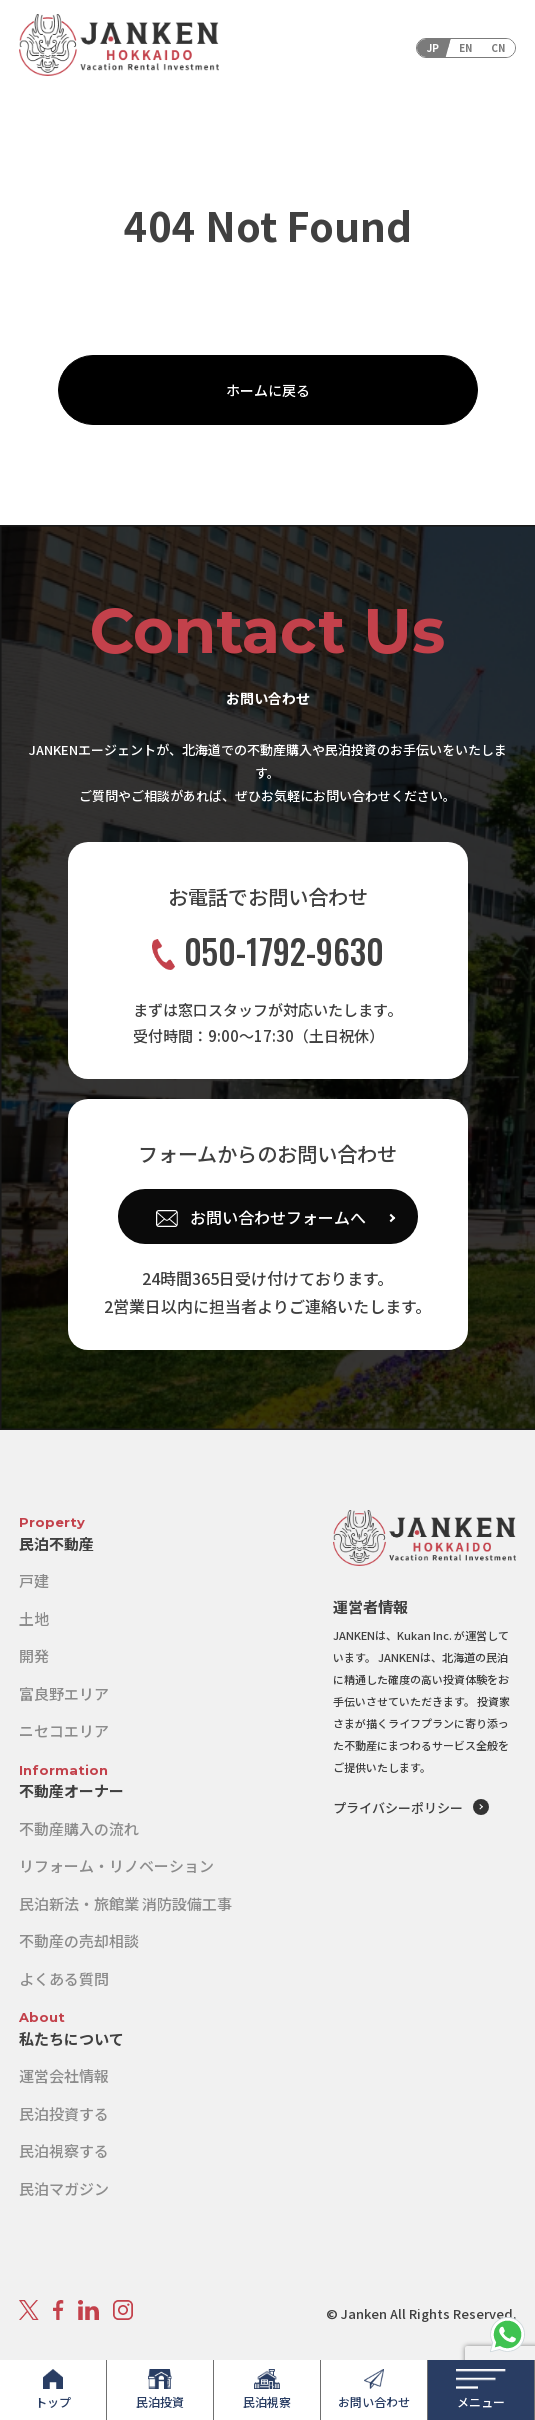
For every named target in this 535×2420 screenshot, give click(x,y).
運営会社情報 (64, 2075)
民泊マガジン (64, 2188)
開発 (34, 1655)
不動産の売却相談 (79, 1940)
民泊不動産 (56, 1543)
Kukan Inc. (424, 1635)
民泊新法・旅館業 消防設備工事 (125, 1903)
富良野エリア (64, 1693)
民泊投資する (64, 2113)
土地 (34, 1618)
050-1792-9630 (268, 951)
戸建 (34, 1580)
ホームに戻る (268, 390)
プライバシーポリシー (398, 1807)
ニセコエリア (64, 1730)
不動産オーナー (71, 1790)
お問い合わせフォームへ (278, 1217)
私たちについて (71, 2038)
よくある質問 (64, 1978)
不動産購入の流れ (79, 1828)
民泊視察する (64, 2150)
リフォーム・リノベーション (116, 1865)
